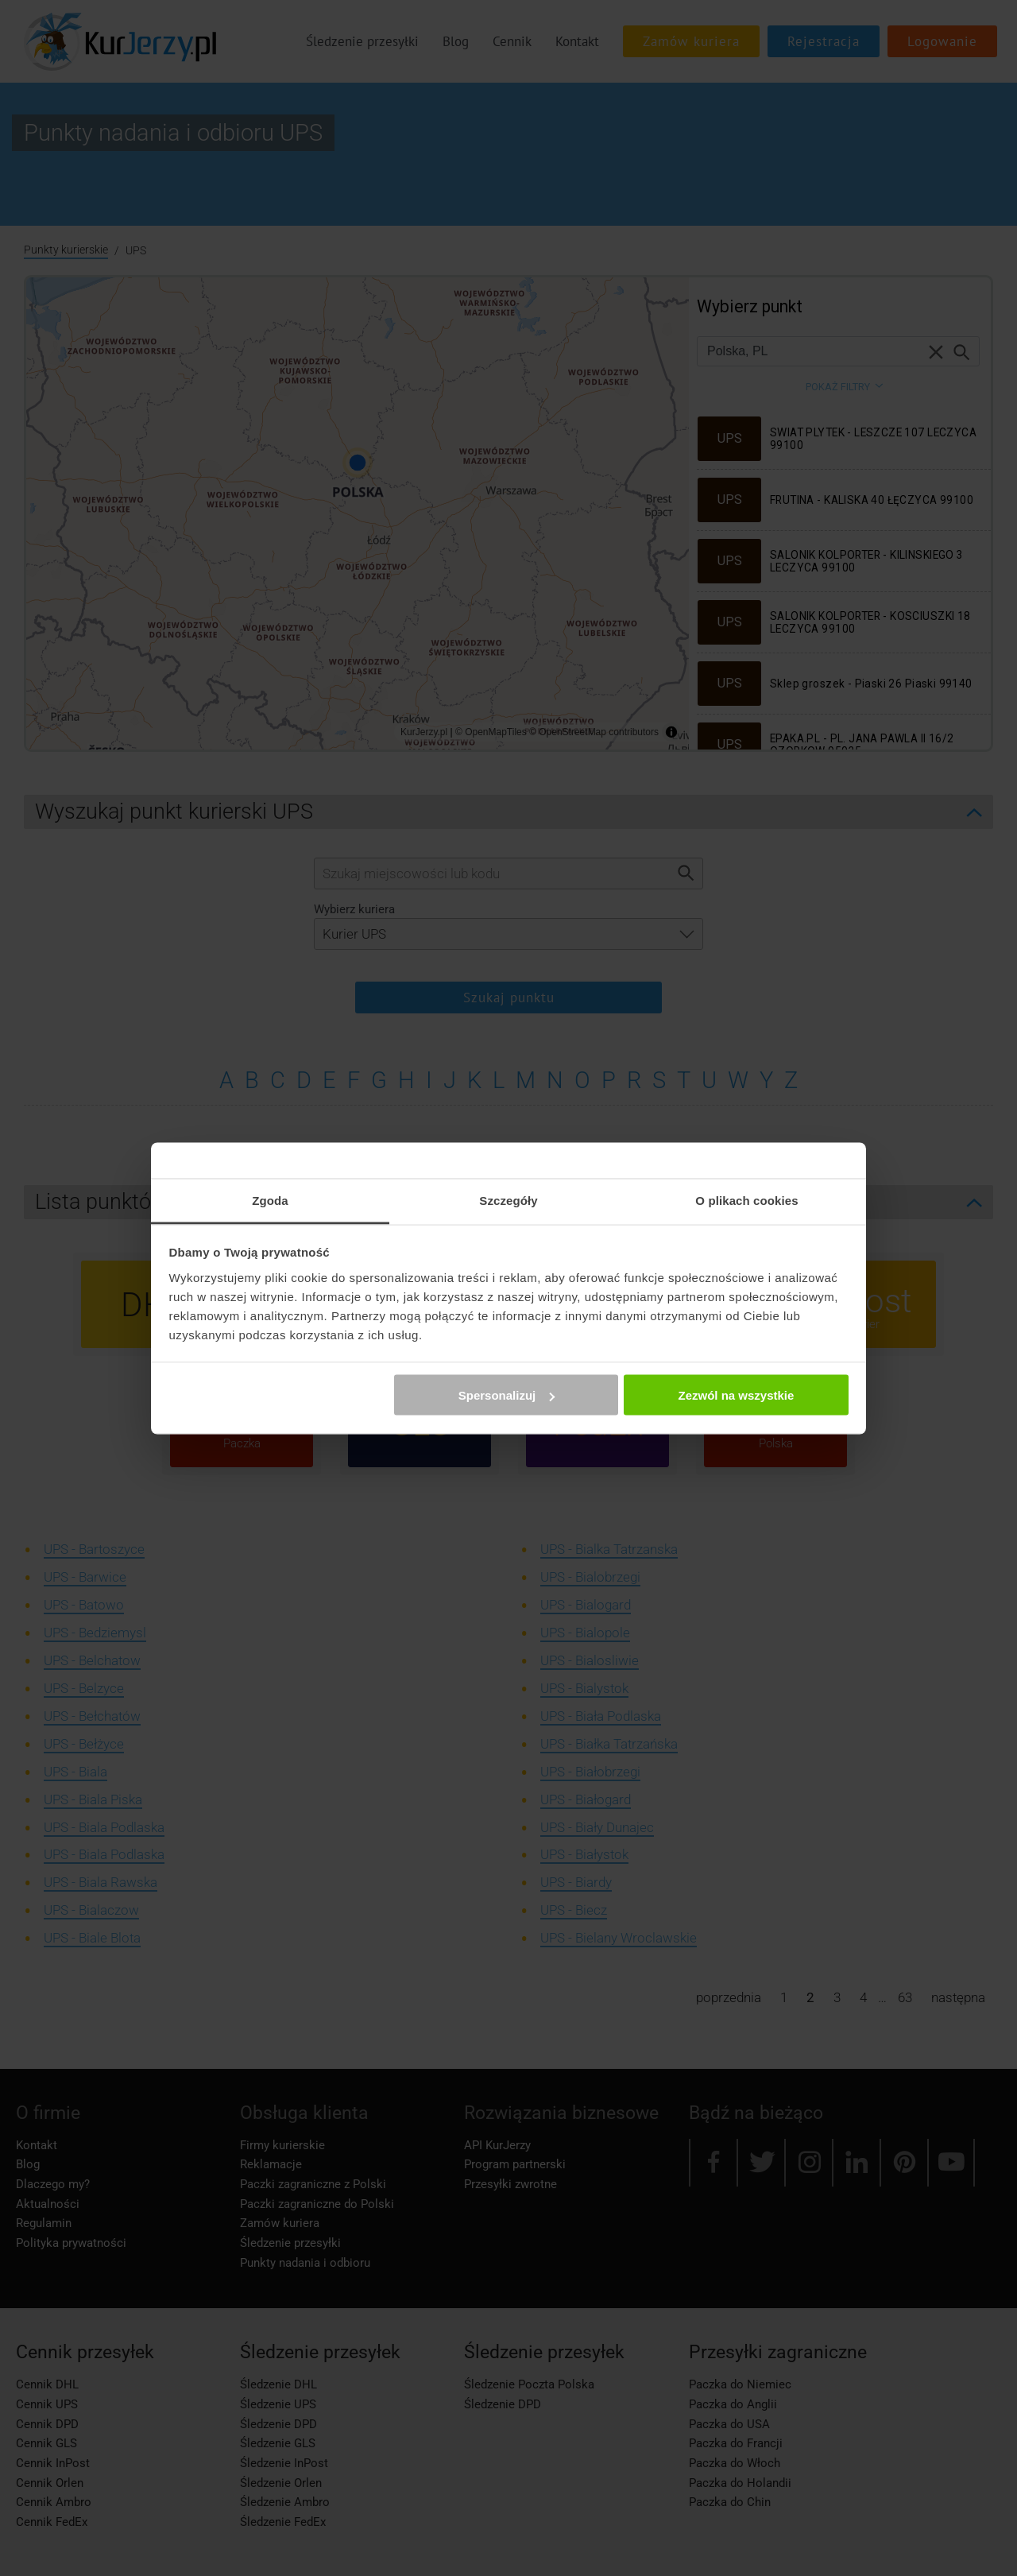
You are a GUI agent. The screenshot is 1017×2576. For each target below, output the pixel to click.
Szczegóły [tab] (508, 1200)
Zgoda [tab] (270, 1200)
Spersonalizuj (506, 1395)
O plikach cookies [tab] (746, 1200)
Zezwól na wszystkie (736, 1395)
